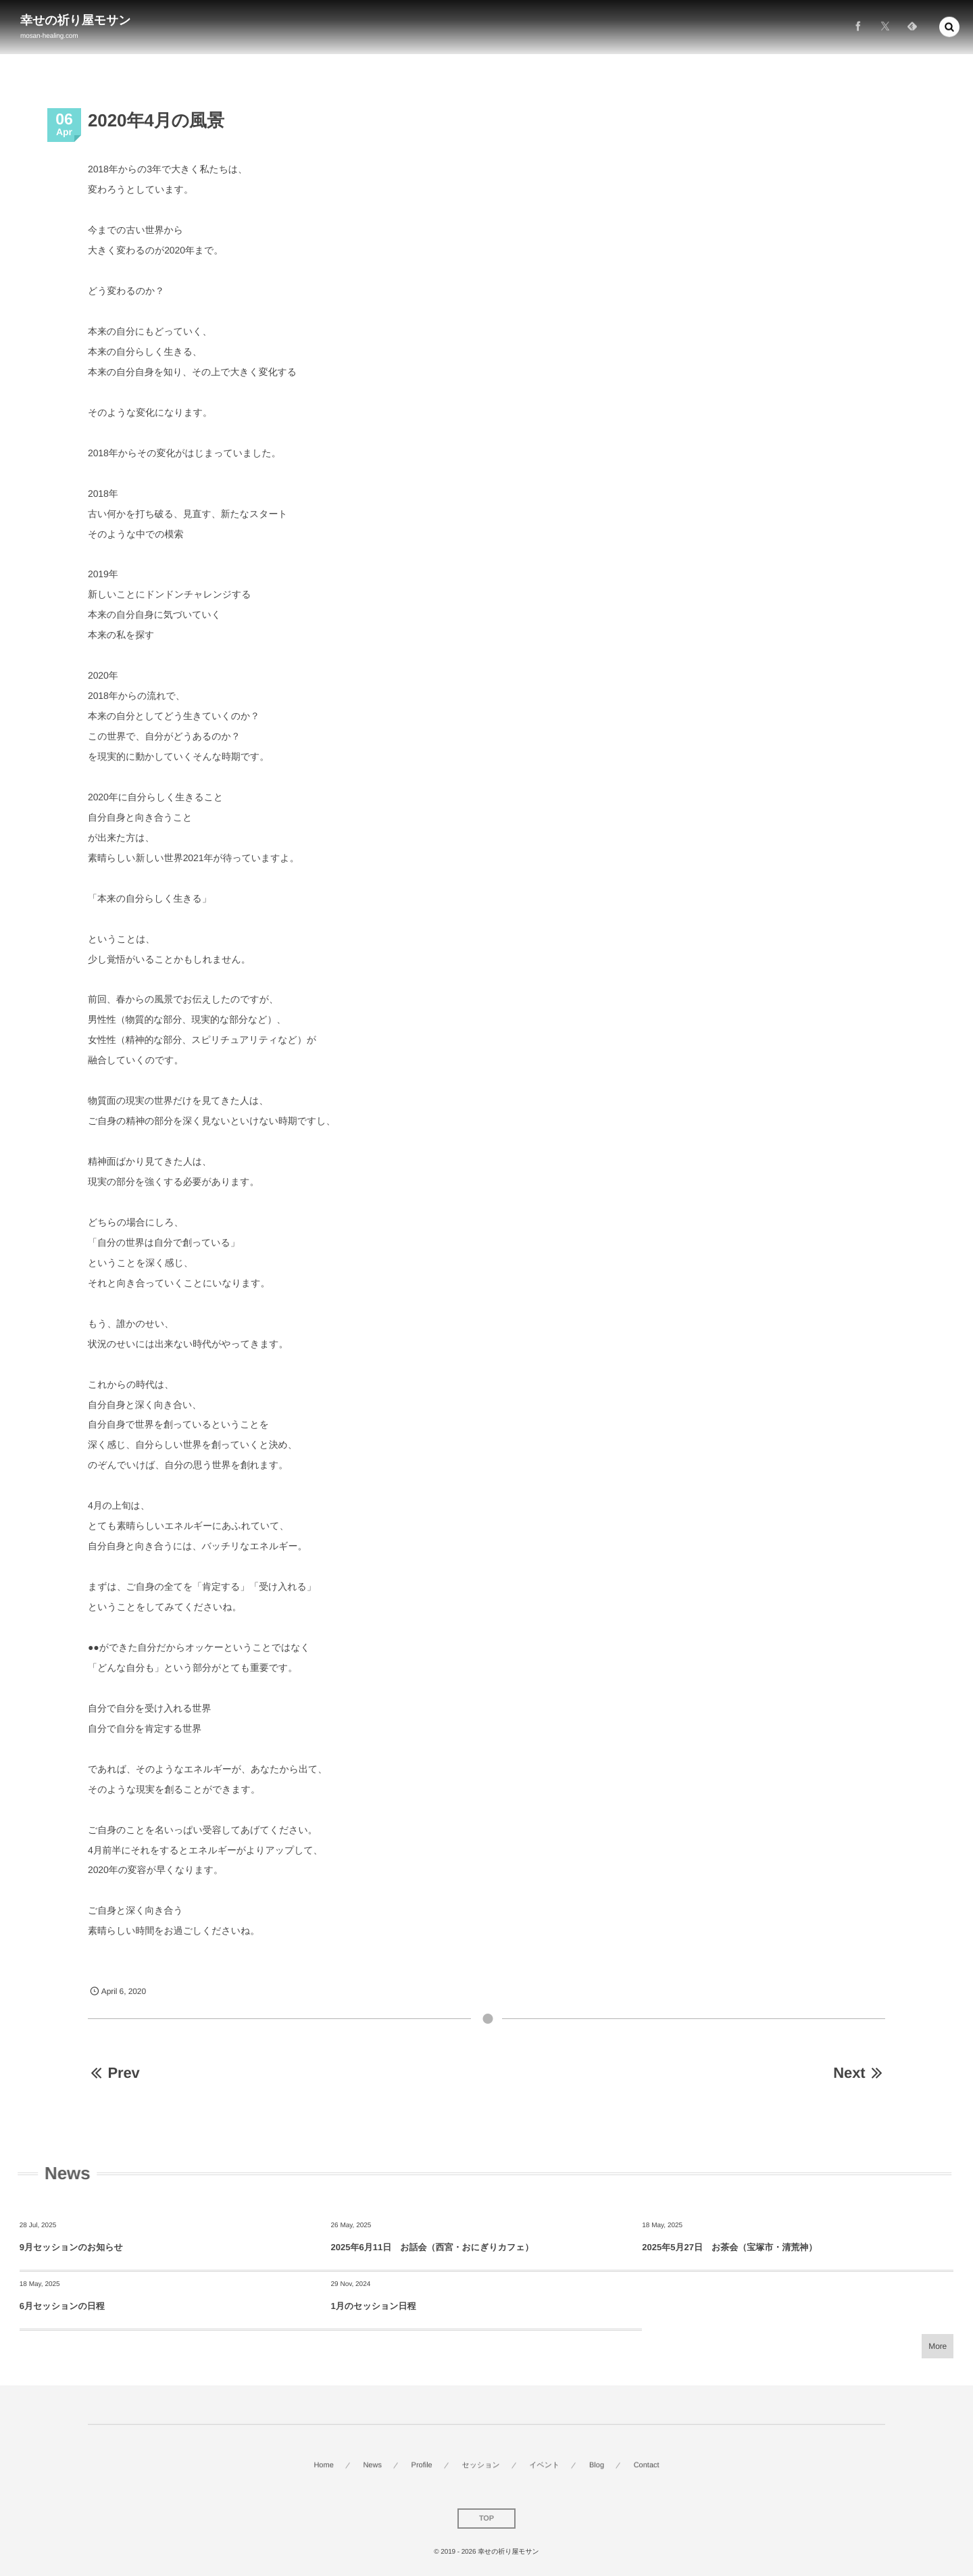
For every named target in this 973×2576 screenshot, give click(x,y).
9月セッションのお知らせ (71, 2247)
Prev (114, 2072)
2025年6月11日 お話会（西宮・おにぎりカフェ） (432, 2247)
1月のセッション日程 (373, 2306)
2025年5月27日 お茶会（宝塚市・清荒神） (729, 2247)
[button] (949, 24)
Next (859, 2072)
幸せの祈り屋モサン (75, 20)
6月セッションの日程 (62, 2306)
